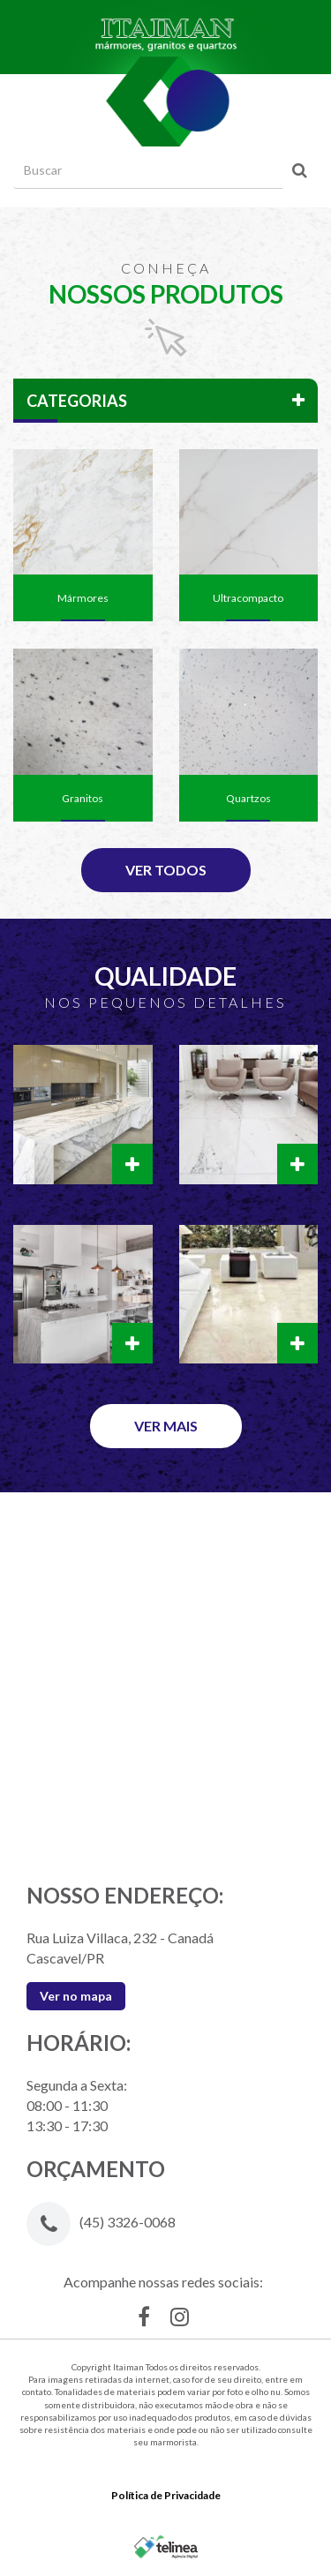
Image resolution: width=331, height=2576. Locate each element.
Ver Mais (166, 1425)
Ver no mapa (76, 1995)
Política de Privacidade (166, 2495)
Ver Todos (166, 869)
